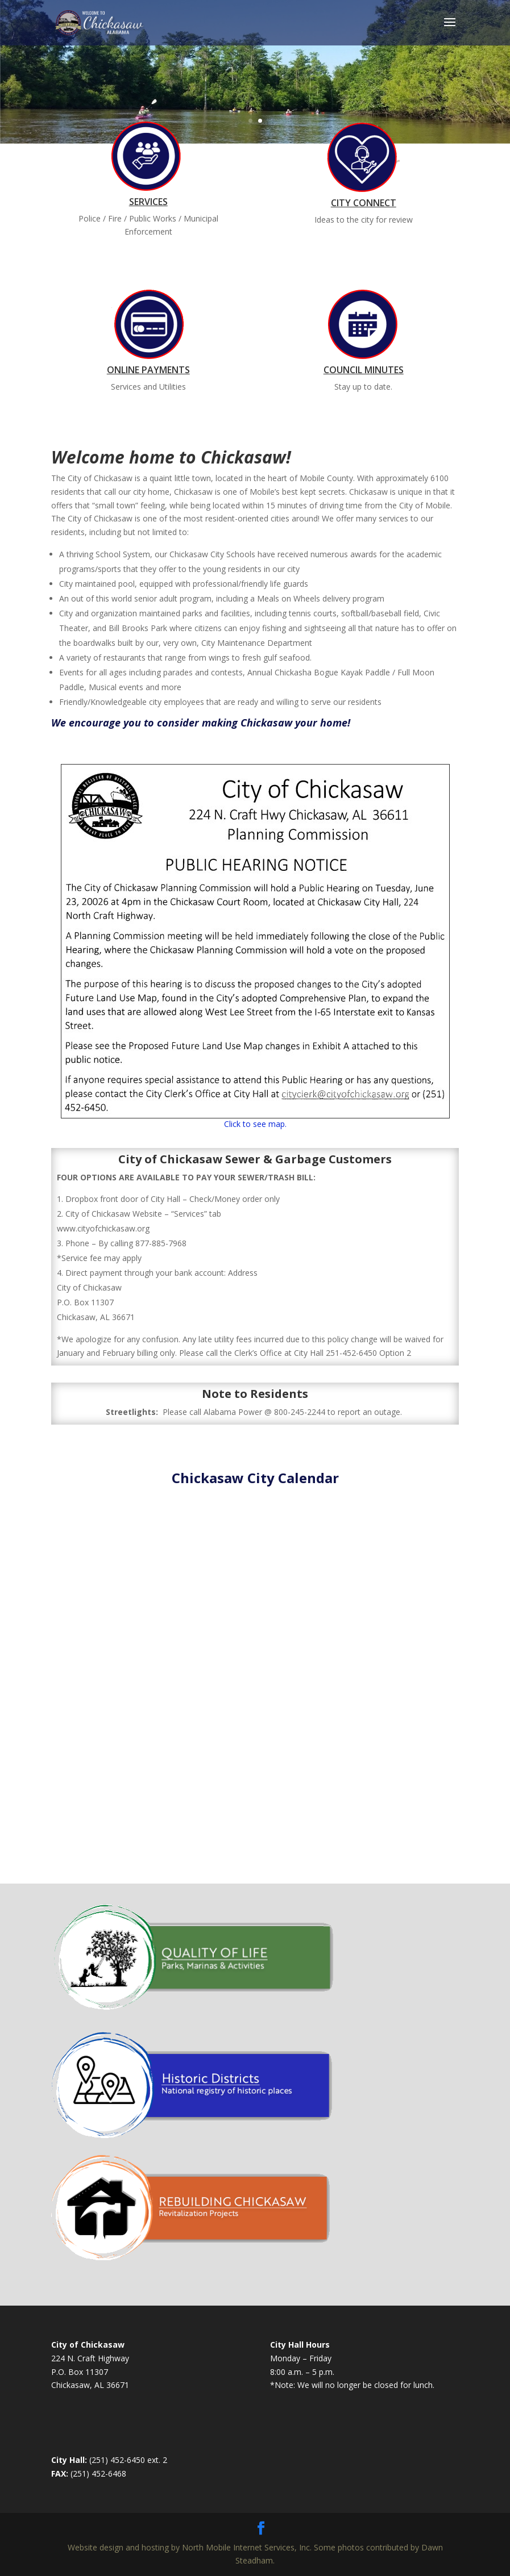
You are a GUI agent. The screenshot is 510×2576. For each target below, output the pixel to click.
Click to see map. (255, 1123)
